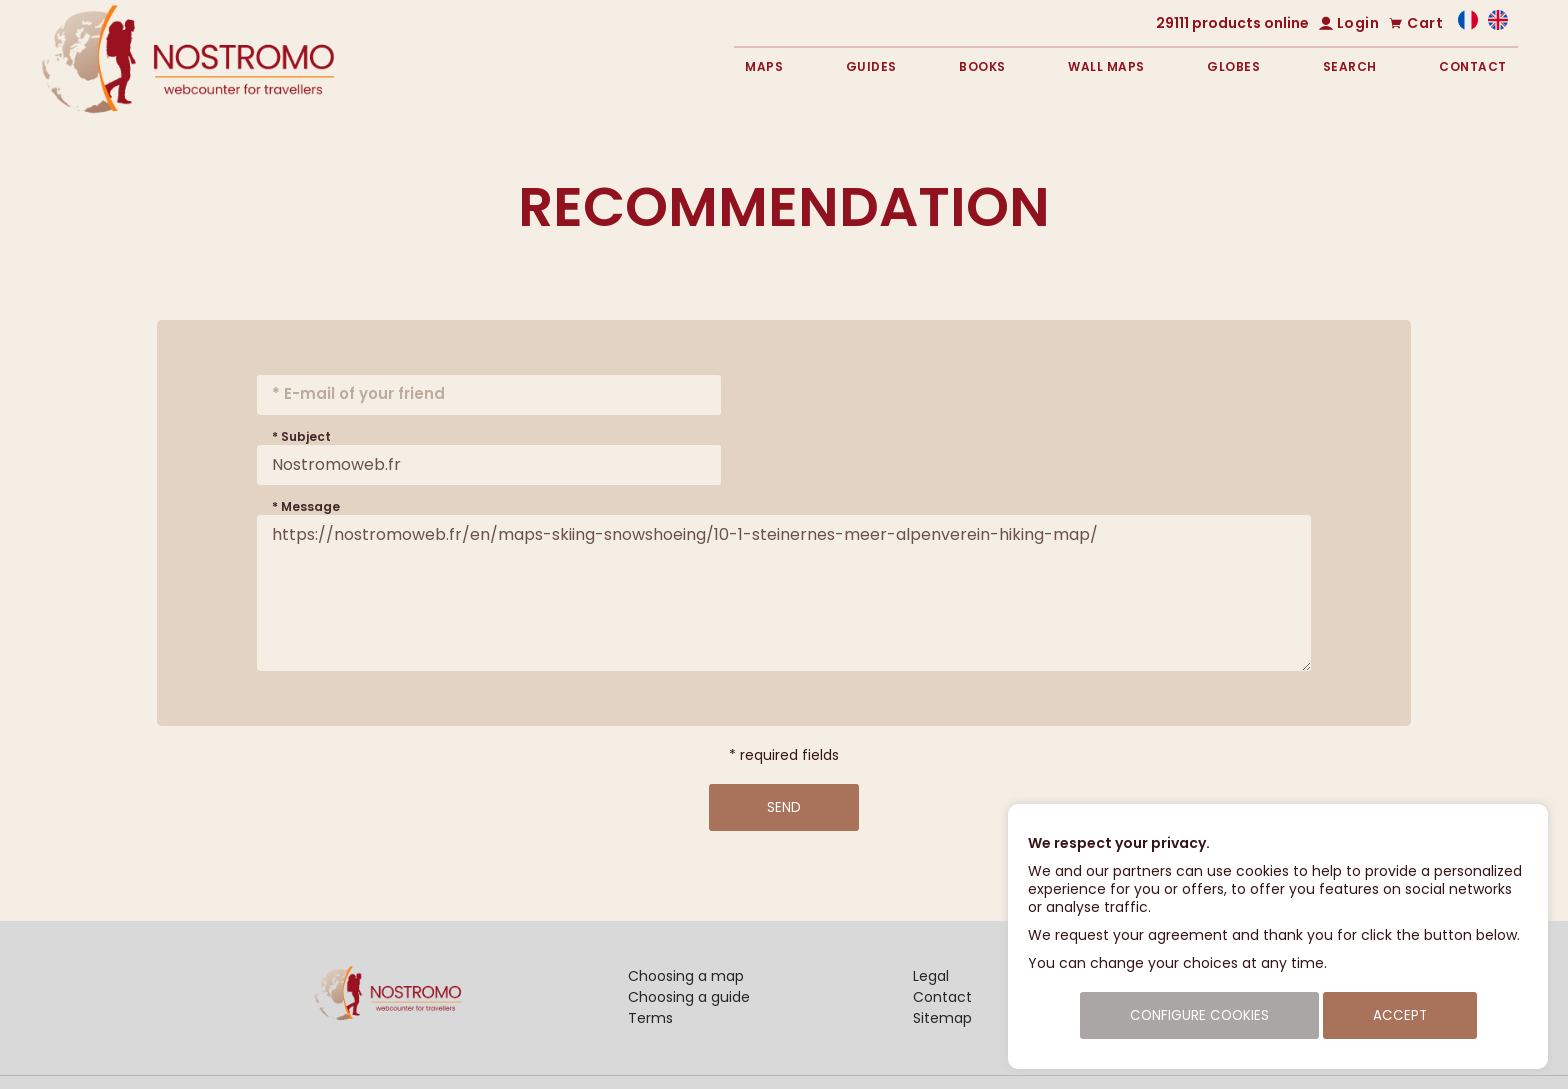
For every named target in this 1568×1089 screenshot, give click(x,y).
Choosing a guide (689, 997)
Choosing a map (686, 976)
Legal (931, 976)
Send (784, 807)
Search (1350, 66)
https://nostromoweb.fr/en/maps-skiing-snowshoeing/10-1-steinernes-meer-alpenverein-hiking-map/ (784, 593)
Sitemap (942, 1018)
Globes (1233, 66)
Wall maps (1106, 66)
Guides (871, 66)
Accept (1400, 1015)
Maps (764, 66)
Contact (1473, 66)
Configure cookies (1199, 1015)
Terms (650, 1018)
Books (982, 66)
